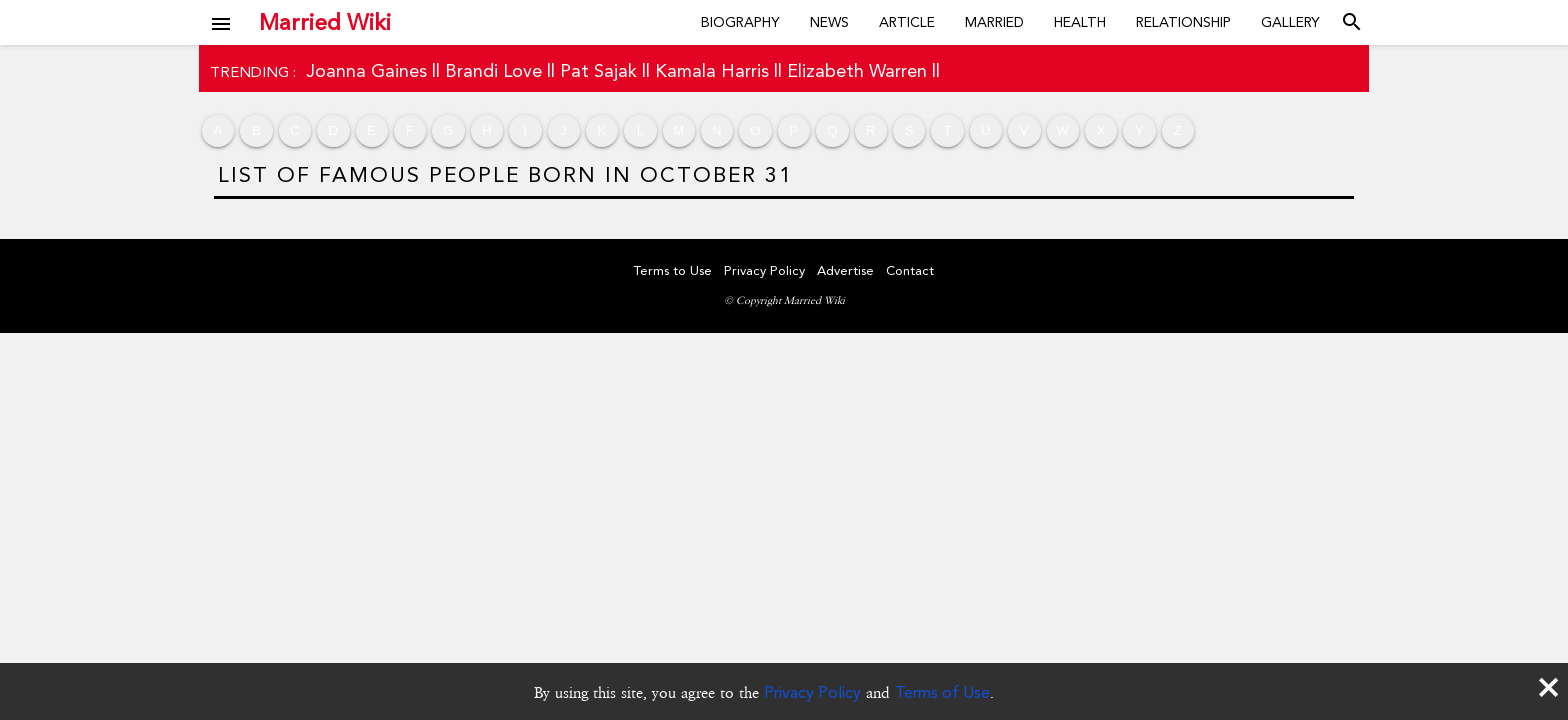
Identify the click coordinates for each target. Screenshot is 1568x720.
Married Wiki (325, 22)
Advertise (845, 270)
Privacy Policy (812, 692)
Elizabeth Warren (857, 70)
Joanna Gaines (366, 70)
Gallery (1290, 22)
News (829, 22)
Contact (910, 270)
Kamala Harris (712, 70)
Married (994, 22)
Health (1080, 22)
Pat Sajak (598, 70)
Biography (740, 22)
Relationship (1183, 22)
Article (907, 22)
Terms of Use (942, 692)
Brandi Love (493, 70)
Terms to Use (673, 270)
